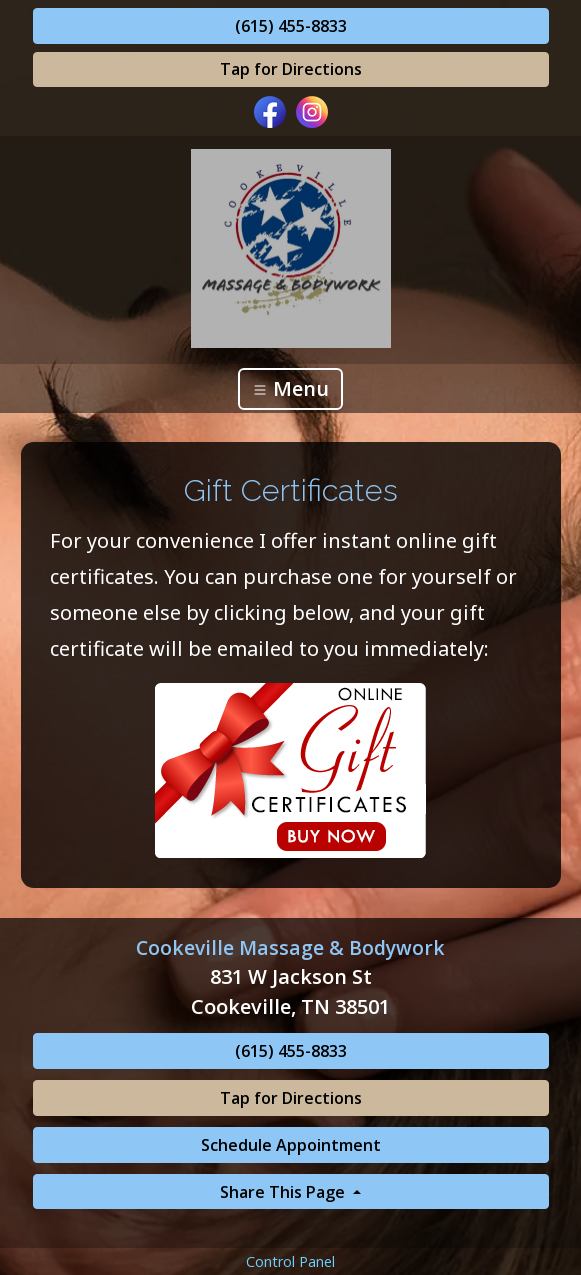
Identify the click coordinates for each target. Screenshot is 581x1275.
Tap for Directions (291, 69)
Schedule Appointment (291, 1145)
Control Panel (290, 1261)
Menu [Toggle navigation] (290, 388)
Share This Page (284, 1192)
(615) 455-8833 (291, 26)
